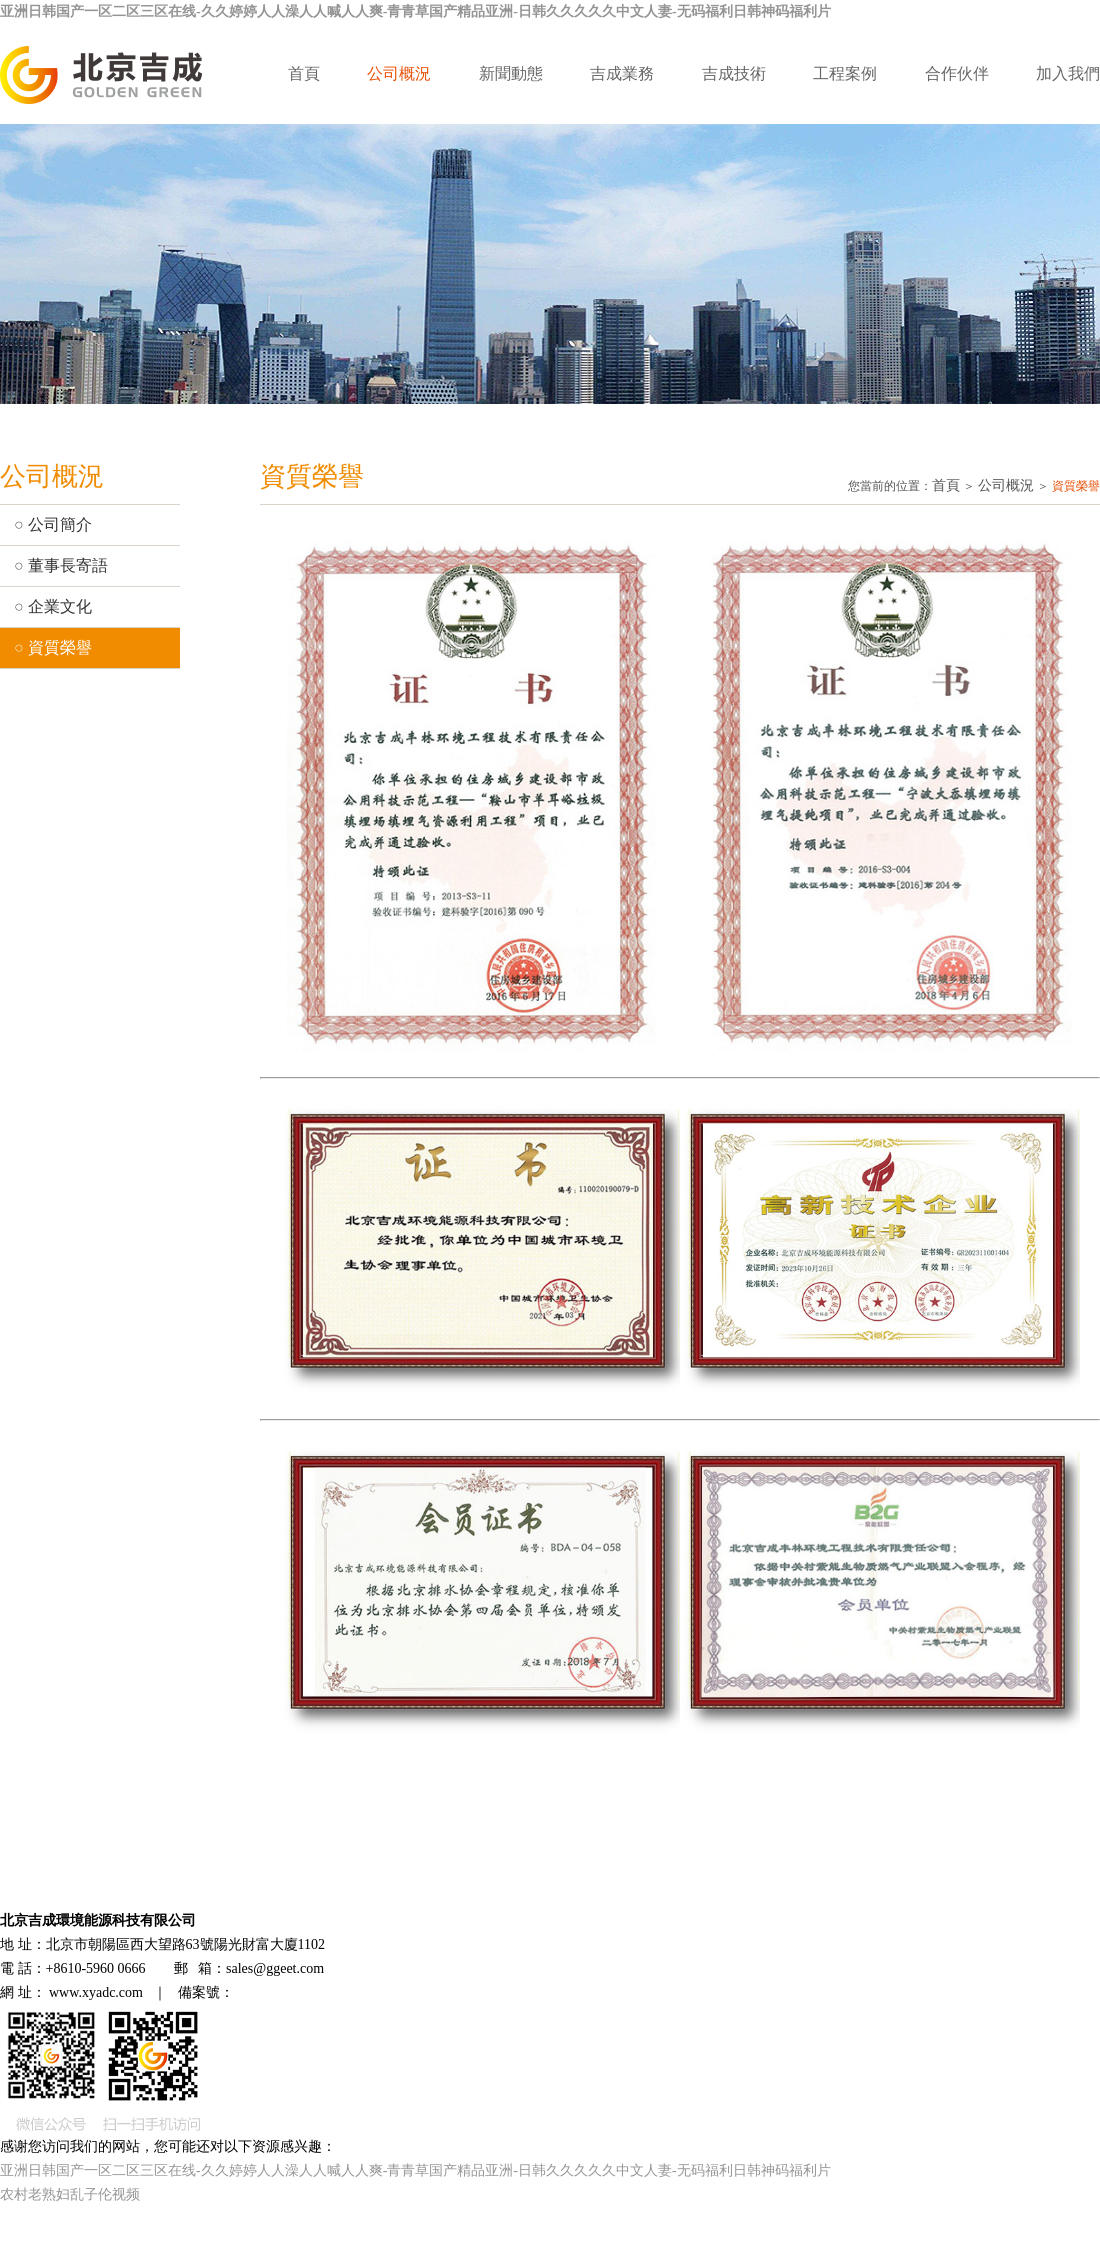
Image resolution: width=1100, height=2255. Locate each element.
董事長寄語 (68, 565)
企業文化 (60, 606)
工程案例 (845, 73)
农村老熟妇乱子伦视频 (70, 2194)
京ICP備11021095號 (293, 1992)
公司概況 (399, 73)
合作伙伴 (957, 73)
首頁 (304, 73)
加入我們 (1068, 73)
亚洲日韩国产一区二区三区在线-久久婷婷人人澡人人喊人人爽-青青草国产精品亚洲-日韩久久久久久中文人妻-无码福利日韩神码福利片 (415, 11)
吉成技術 (734, 73)
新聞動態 (511, 73)
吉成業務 (622, 73)
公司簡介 (60, 524)
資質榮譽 (60, 647)
